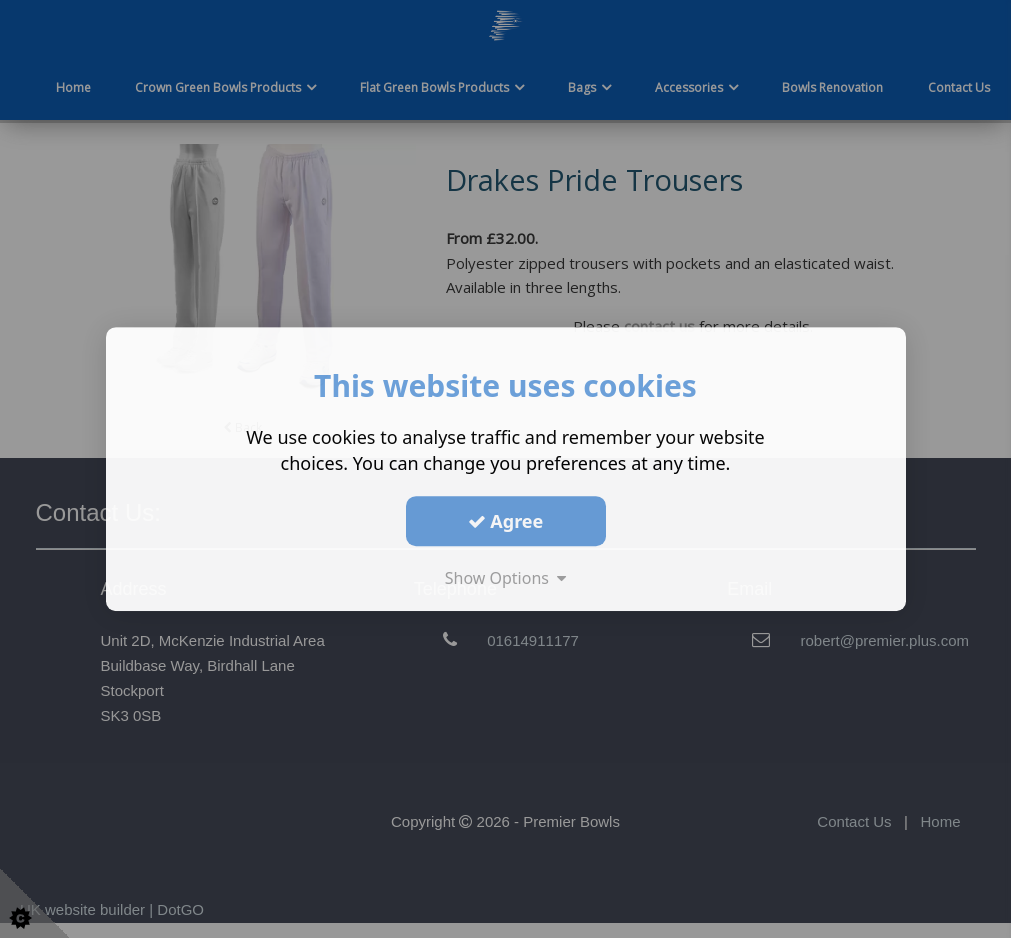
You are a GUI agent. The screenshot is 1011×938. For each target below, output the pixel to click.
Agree (506, 521)
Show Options (506, 578)
